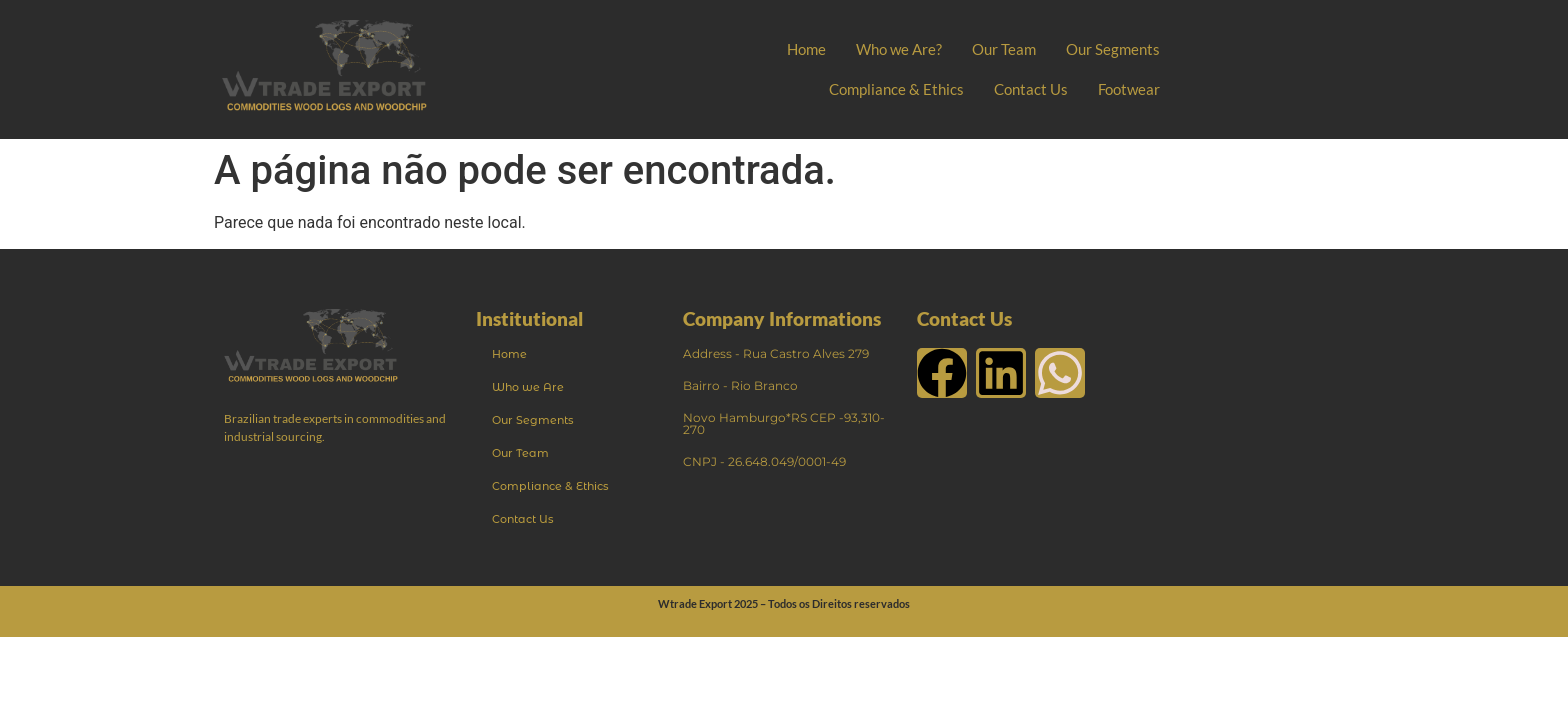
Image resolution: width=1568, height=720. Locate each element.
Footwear (1129, 89)
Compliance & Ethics (896, 89)
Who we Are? (899, 49)
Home (806, 49)
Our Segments (1113, 49)
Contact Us (1031, 89)
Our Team (1004, 49)
